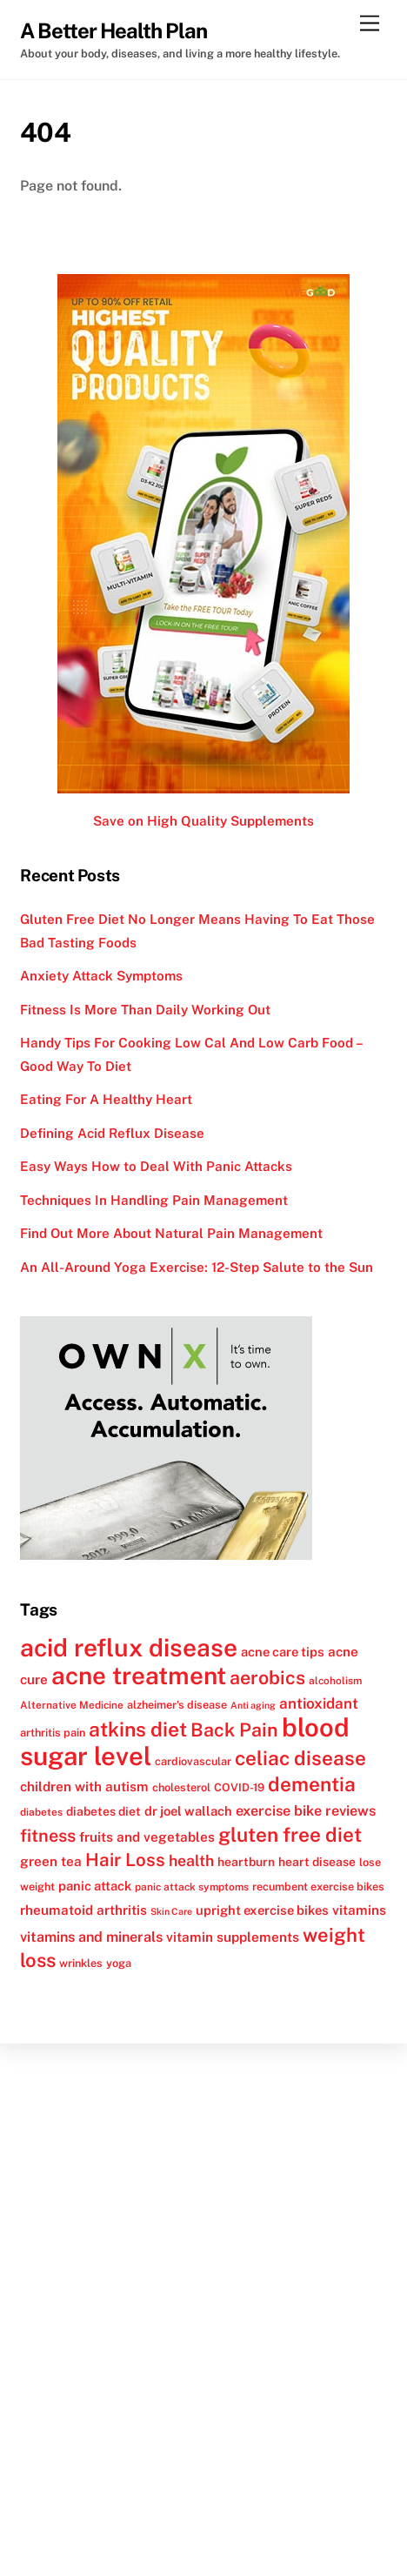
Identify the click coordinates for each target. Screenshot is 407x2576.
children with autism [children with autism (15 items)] (84, 1786)
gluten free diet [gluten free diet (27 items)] (290, 1834)
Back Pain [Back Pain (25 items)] (234, 1730)
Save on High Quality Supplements (203, 820)
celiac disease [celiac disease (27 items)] (300, 1758)
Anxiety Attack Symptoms (101, 975)
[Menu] (369, 24)
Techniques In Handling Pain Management (154, 1200)
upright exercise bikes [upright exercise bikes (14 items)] (262, 1910)
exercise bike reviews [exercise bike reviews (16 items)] (306, 1811)
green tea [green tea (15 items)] (51, 1861)
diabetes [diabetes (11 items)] (41, 1812)
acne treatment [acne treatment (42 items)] (138, 1675)
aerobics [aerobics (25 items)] (267, 1678)
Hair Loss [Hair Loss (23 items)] (125, 1859)
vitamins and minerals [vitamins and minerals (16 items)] (91, 1937)
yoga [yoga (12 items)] (118, 1963)
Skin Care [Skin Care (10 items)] (171, 1911)
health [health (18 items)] (191, 1860)
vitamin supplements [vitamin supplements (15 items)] (232, 1936)
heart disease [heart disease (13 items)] (317, 1862)
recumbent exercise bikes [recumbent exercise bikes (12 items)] (318, 1886)
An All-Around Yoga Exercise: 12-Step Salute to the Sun (196, 1267)
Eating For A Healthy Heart (106, 1099)
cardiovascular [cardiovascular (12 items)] (193, 1761)
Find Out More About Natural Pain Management (171, 1233)
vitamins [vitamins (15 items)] (359, 1909)
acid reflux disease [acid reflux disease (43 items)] (128, 1647)
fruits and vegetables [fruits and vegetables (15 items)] (147, 1836)
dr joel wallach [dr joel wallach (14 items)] (188, 1810)
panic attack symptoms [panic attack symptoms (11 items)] (192, 1887)
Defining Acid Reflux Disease (112, 1133)
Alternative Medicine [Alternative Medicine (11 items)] (71, 1705)
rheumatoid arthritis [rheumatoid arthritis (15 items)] (83, 1909)
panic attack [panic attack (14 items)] (94, 1885)
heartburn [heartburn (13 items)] (246, 1862)
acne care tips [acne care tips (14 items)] (282, 1651)
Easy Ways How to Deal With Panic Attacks (156, 1166)
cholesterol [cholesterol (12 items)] (181, 1787)
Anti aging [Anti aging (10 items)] (253, 1705)
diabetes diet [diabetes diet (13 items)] (103, 1811)
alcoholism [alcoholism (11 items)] (335, 1681)
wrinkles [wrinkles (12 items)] (81, 1963)
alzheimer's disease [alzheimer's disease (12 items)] (177, 1704)
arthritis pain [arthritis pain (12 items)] (52, 1732)
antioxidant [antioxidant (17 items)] (318, 1703)
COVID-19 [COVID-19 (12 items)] (239, 1787)
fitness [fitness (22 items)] (48, 1835)
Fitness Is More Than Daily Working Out (145, 1009)
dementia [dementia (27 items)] (312, 1784)
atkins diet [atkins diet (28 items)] (138, 1729)
